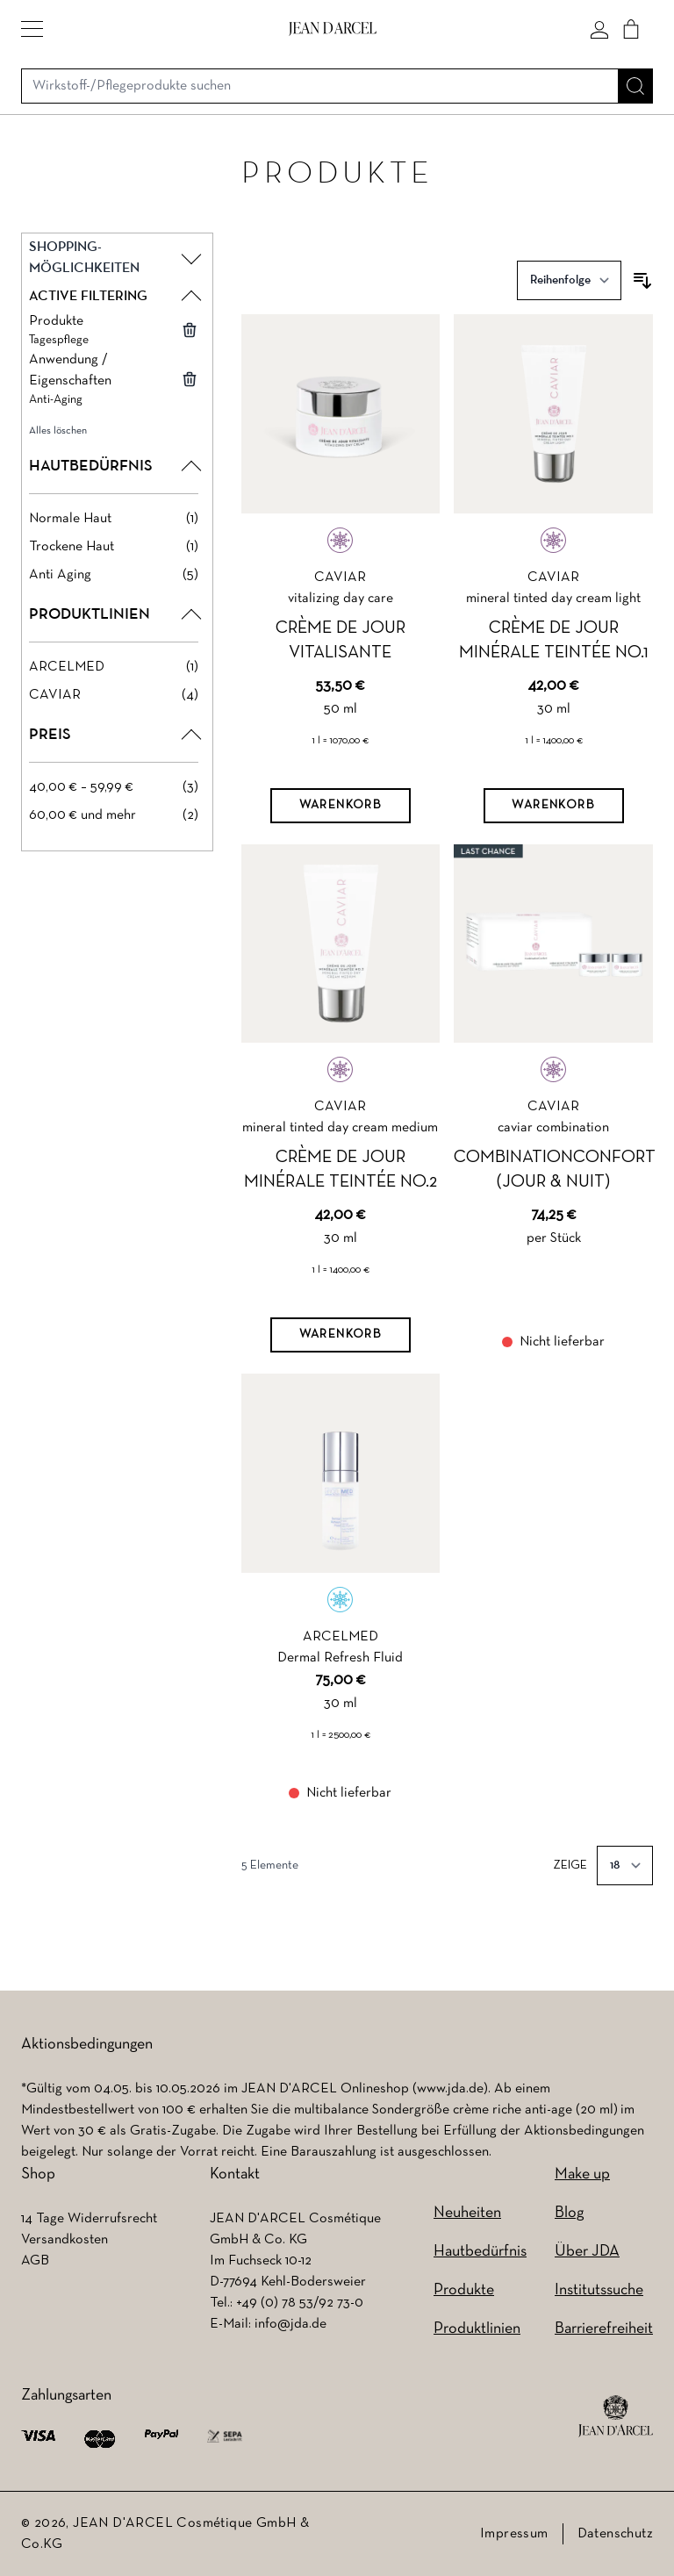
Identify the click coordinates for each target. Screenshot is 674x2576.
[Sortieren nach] (569, 280)
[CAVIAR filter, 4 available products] (113, 695)
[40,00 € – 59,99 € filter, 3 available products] (113, 787)
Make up (582, 2174)
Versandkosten (64, 2240)
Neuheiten (467, 2213)
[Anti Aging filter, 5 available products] (113, 575)
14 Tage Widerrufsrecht (89, 2219)
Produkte (464, 2290)
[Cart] (631, 29)
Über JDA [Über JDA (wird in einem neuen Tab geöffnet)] (587, 2251)
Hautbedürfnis (480, 2251)
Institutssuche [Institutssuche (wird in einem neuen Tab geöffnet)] (599, 2290)
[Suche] (635, 86)
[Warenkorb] (340, 805)
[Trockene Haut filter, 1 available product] (113, 547)
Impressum (514, 2534)
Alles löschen (58, 431)
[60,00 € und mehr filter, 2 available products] (113, 815)
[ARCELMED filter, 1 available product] (113, 667)
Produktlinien (477, 2328)
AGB (35, 2261)
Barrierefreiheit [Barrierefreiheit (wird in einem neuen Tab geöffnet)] (604, 2328)
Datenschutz (615, 2534)
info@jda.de (290, 2324)
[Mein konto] (599, 29)
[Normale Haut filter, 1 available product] (113, 519)
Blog (569, 2213)
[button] (32, 29)
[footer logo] (615, 2416)
